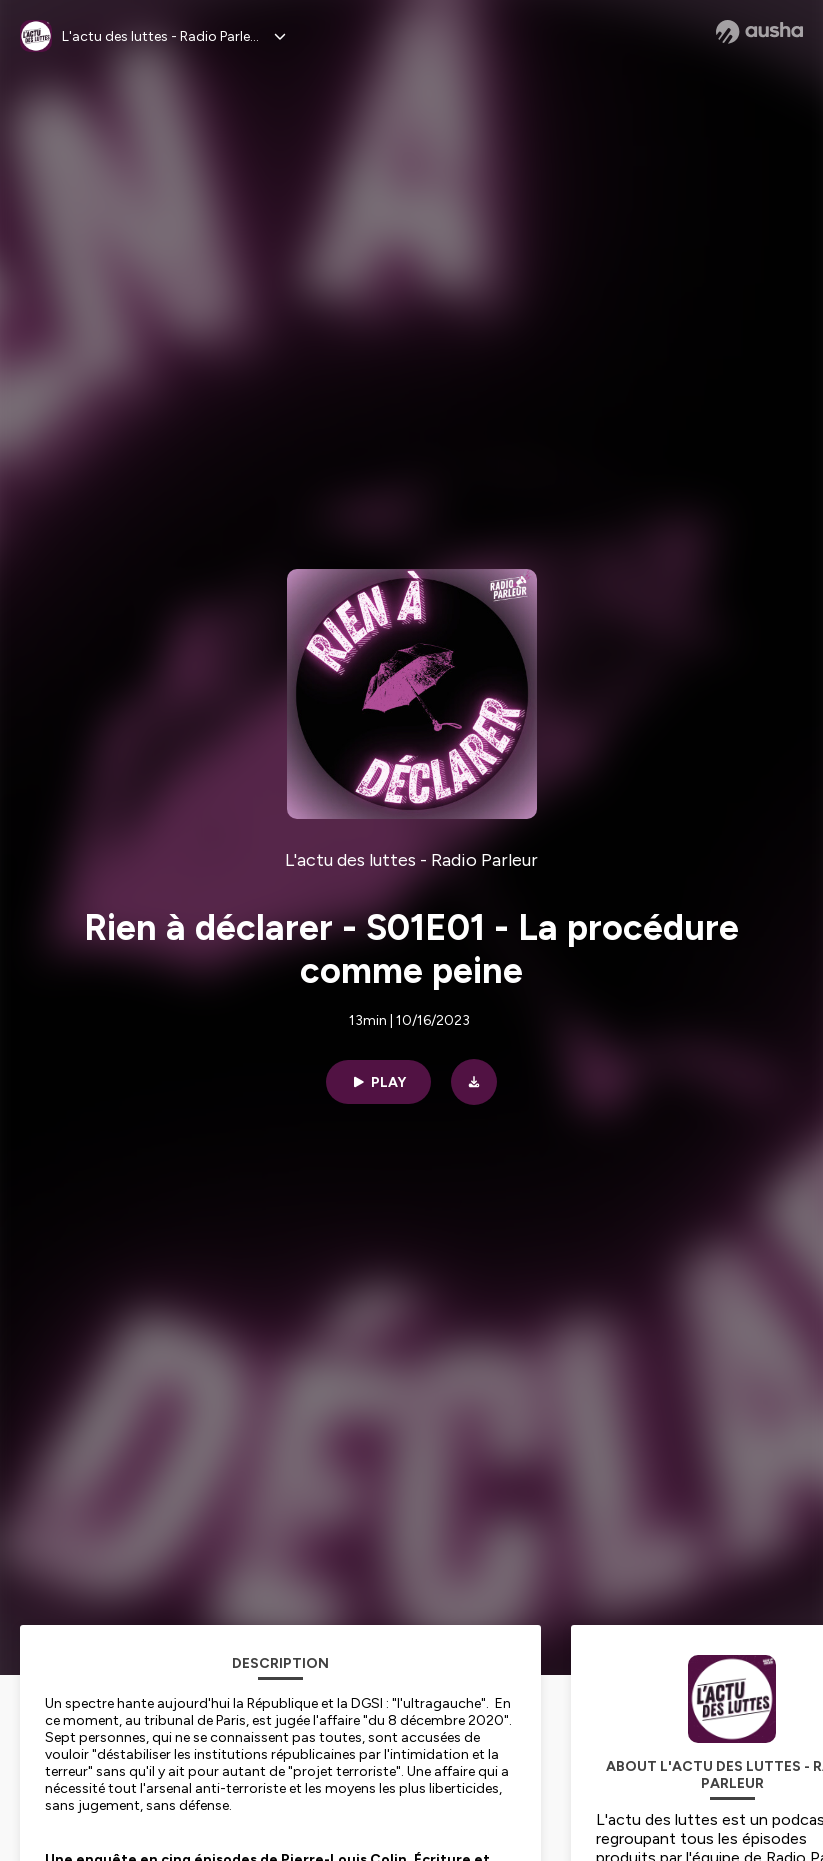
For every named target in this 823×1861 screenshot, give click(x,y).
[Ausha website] (759, 32)
